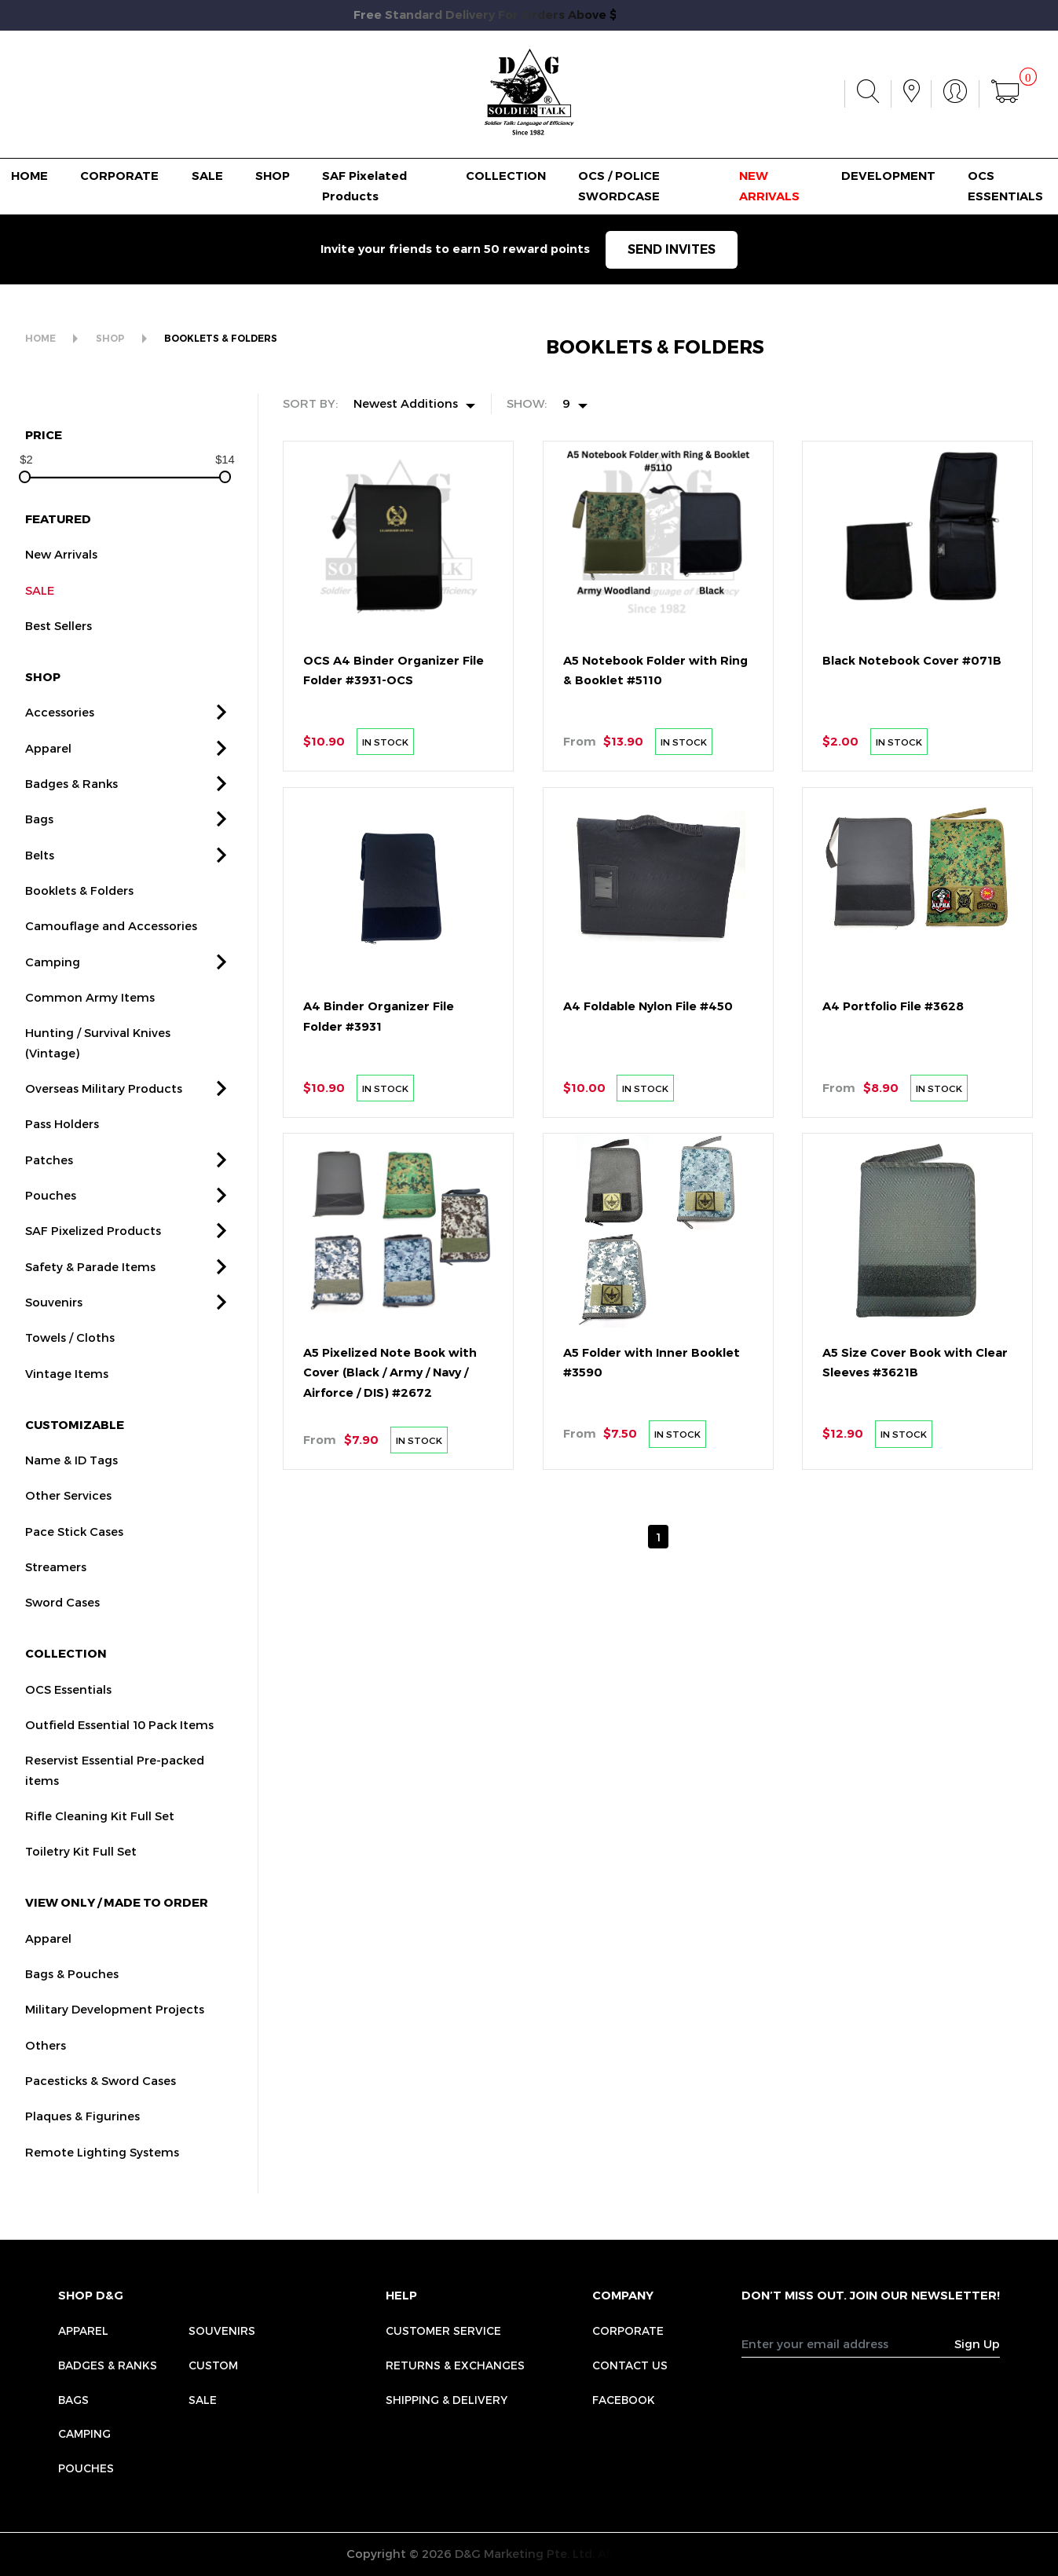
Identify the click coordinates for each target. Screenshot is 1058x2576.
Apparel (83, 2330)
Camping (84, 2433)
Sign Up (977, 2343)
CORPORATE (119, 176)
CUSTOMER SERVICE (443, 2330)
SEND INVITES (672, 249)
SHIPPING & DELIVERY (446, 2399)
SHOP (272, 176)
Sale (203, 2399)
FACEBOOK (623, 2399)
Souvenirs (222, 2330)
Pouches (86, 2468)
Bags (73, 2399)
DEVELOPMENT (888, 176)
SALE (207, 176)
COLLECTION (506, 176)
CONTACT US (630, 2365)
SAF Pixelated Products (364, 186)
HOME (29, 176)
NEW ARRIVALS (769, 186)
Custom (213, 2365)
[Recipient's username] (848, 2343)
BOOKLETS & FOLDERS (220, 338)
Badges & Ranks (107, 2365)
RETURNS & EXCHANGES (455, 2365)
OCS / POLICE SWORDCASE (619, 186)
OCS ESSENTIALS (1005, 186)
